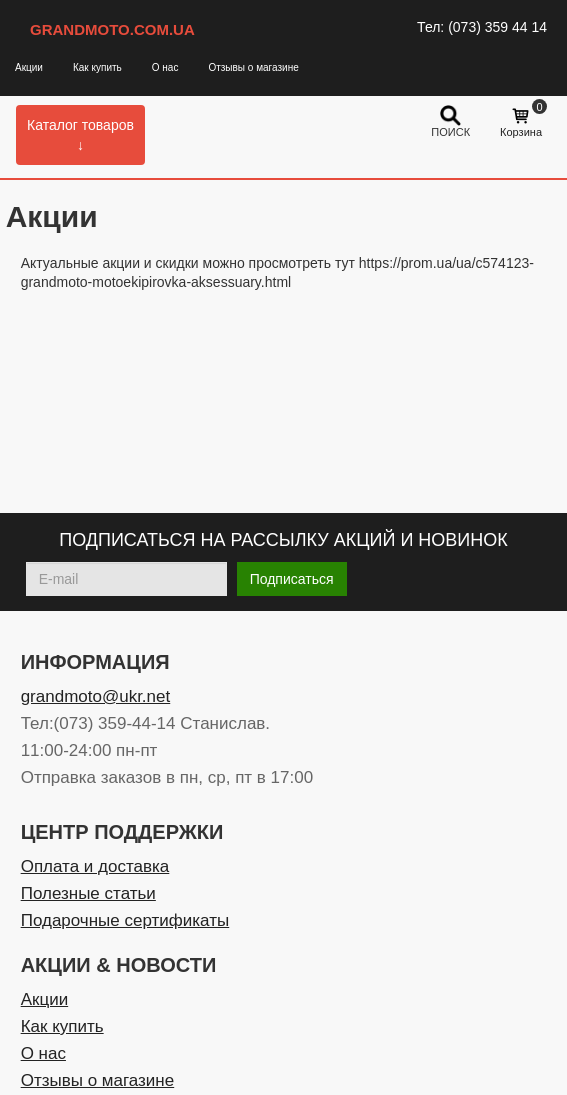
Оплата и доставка (95, 866)
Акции (29, 67)
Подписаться (292, 579)
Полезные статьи (88, 893)
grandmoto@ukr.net (96, 696)
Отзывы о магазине (253, 67)
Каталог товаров (80, 136)
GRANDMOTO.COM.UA (112, 29)
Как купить (97, 67)
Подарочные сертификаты (125, 920)
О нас (165, 67)
